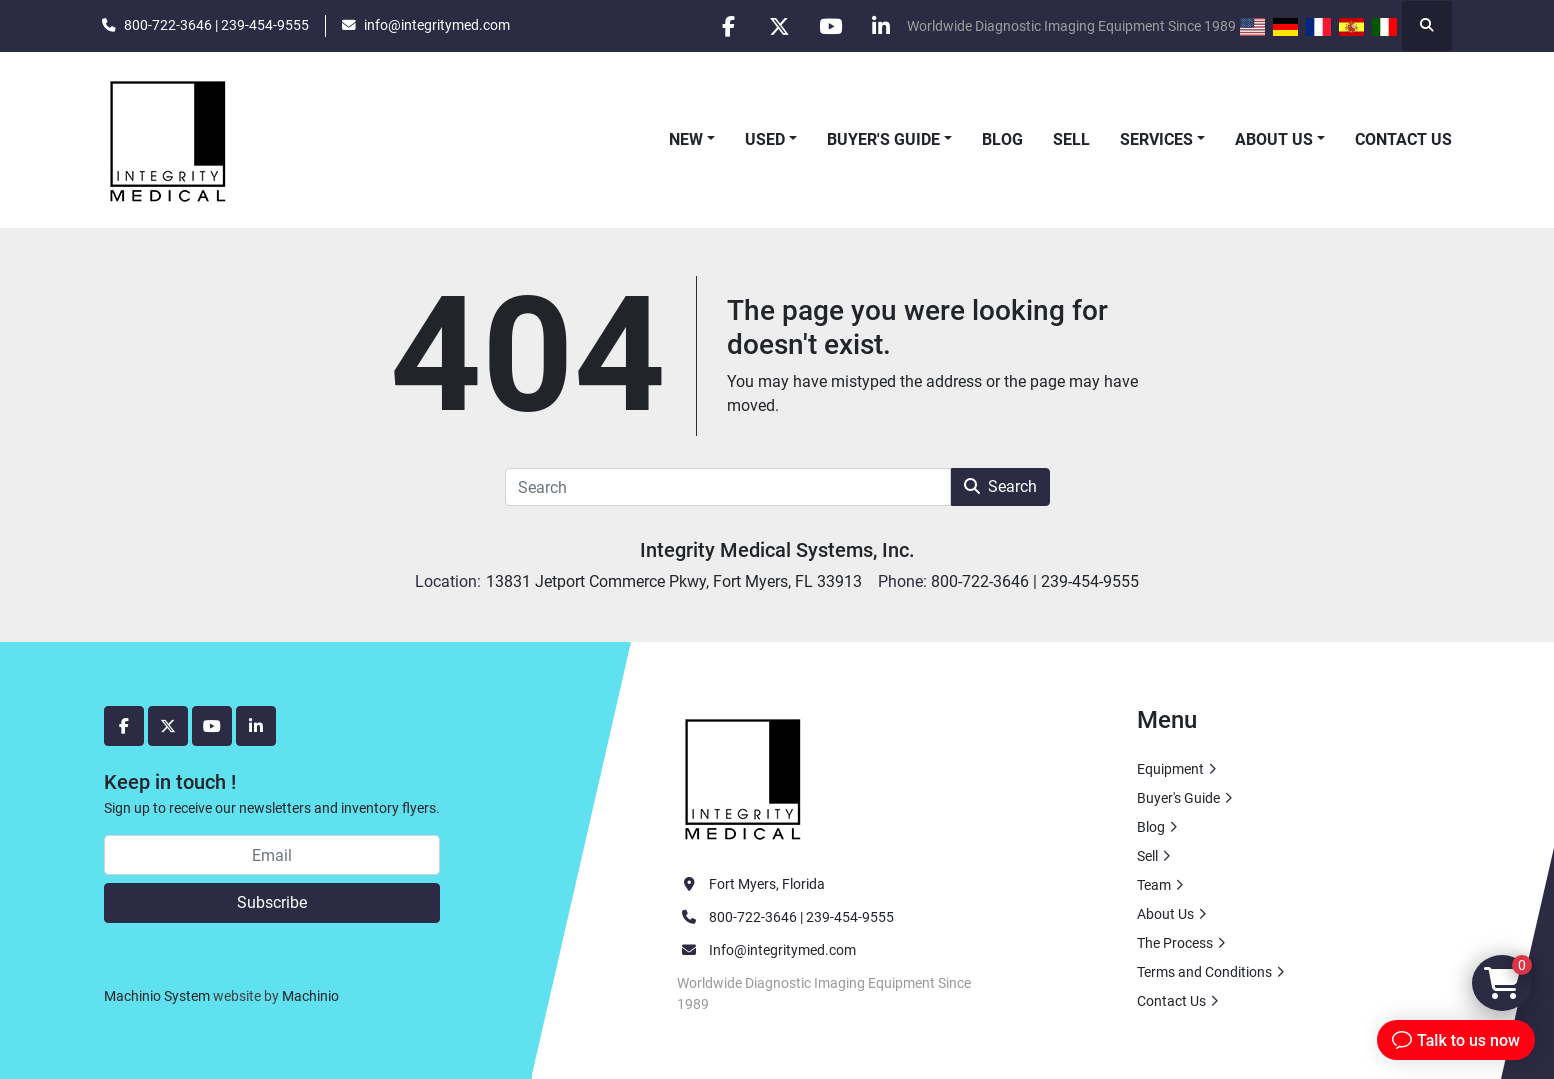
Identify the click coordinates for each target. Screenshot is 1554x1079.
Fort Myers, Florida (767, 884)
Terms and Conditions (1204, 972)
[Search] (728, 487)
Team (1154, 885)
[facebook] (728, 26)
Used (765, 139)
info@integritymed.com (437, 25)
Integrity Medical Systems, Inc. (777, 550)
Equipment (1170, 769)
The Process (1175, 943)
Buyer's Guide (883, 139)
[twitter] (779, 26)
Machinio (310, 996)
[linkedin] (881, 26)
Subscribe (272, 902)
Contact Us (1403, 139)
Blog (1002, 139)
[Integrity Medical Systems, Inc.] (744, 777)
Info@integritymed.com (782, 950)
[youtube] (830, 26)
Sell (1071, 139)
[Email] (272, 855)
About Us (1274, 139)
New (686, 139)
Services (1156, 139)
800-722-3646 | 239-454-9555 (216, 25)
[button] (692, 140)
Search (1000, 486)
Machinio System (157, 996)
